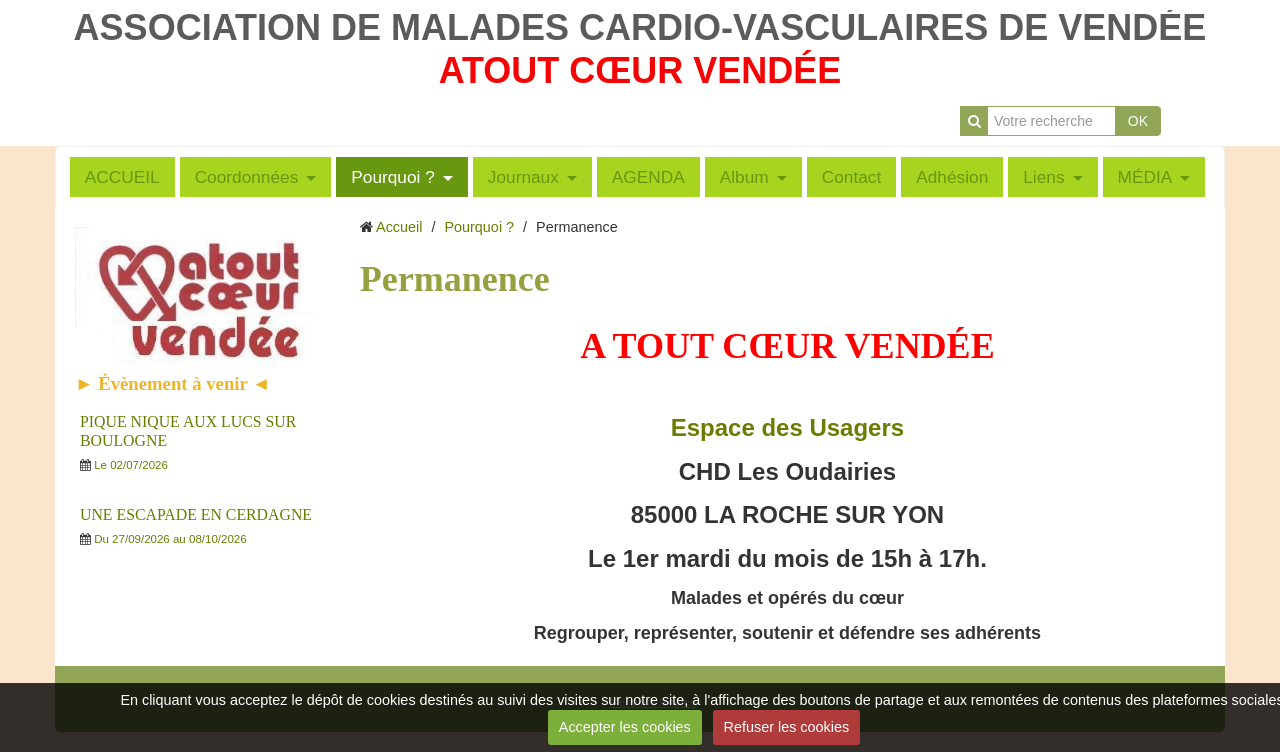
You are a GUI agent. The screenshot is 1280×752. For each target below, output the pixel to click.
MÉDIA (1145, 177)
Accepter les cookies (625, 727)
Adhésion (952, 177)
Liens (1043, 177)
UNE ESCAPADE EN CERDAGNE (196, 514)
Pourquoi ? (393, 177)
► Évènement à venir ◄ (173, 383)
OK (1138, 121)
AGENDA (648, 177)
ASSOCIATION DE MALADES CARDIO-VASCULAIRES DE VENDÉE (640, 27)
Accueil (399, 227)
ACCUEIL (122, 177)
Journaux (523, 177)
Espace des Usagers (787, 427)
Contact (852, 177)
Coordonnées (247, 177)
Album (744, 177)
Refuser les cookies (787, 727)
